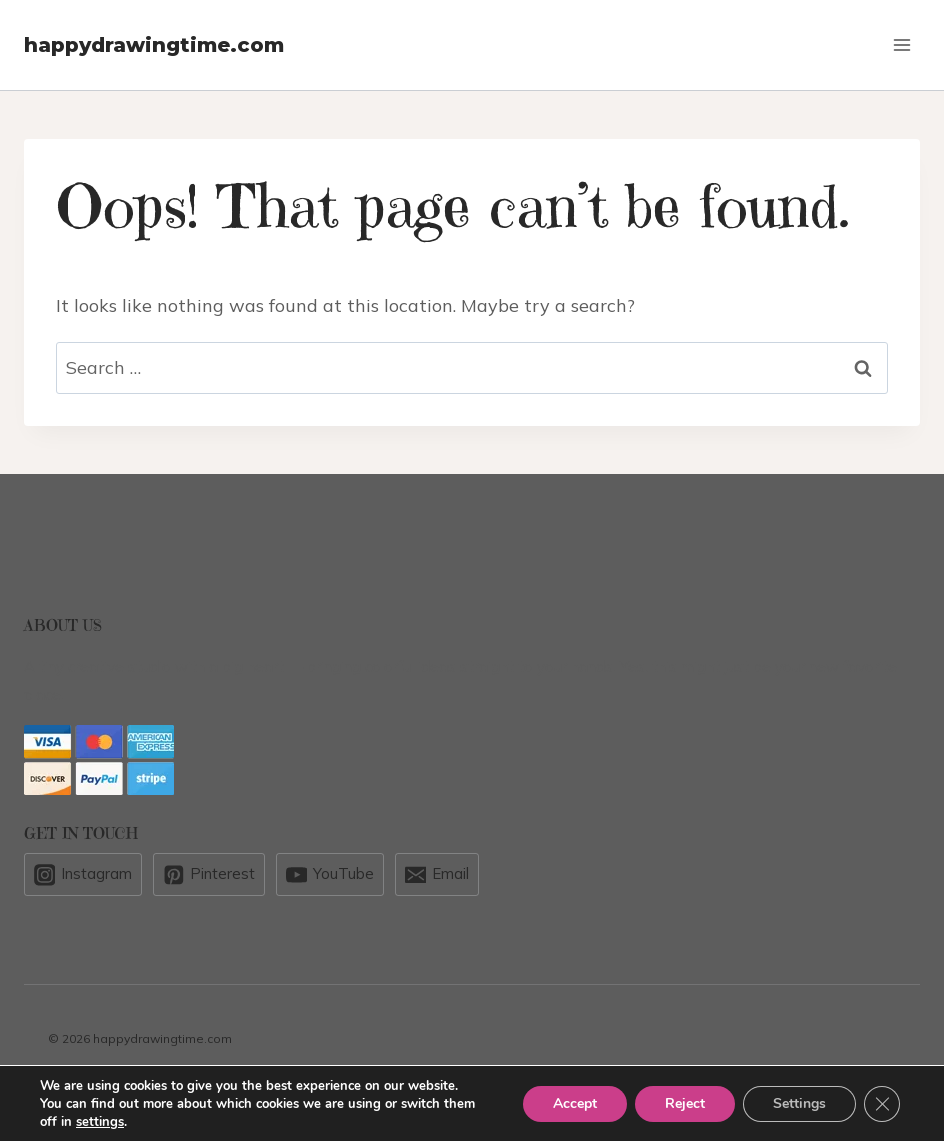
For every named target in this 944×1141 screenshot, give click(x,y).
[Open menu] (901, 44)
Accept (575, 1103)
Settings (799, 1103)
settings (100, 1122)
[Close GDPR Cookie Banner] (882, 1104)
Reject (685, 1103)
